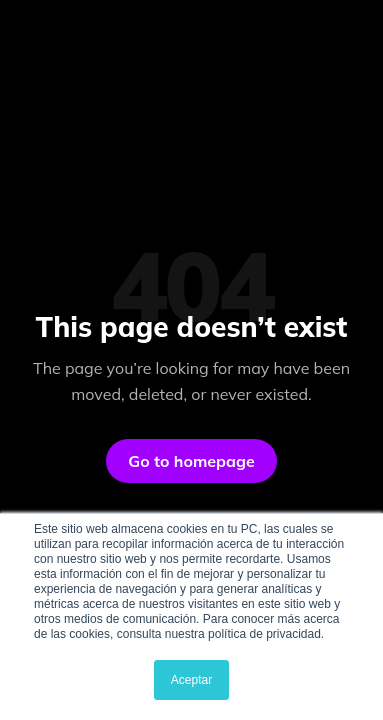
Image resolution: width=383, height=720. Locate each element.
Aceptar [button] (191, 680)
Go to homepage (191, 461)
